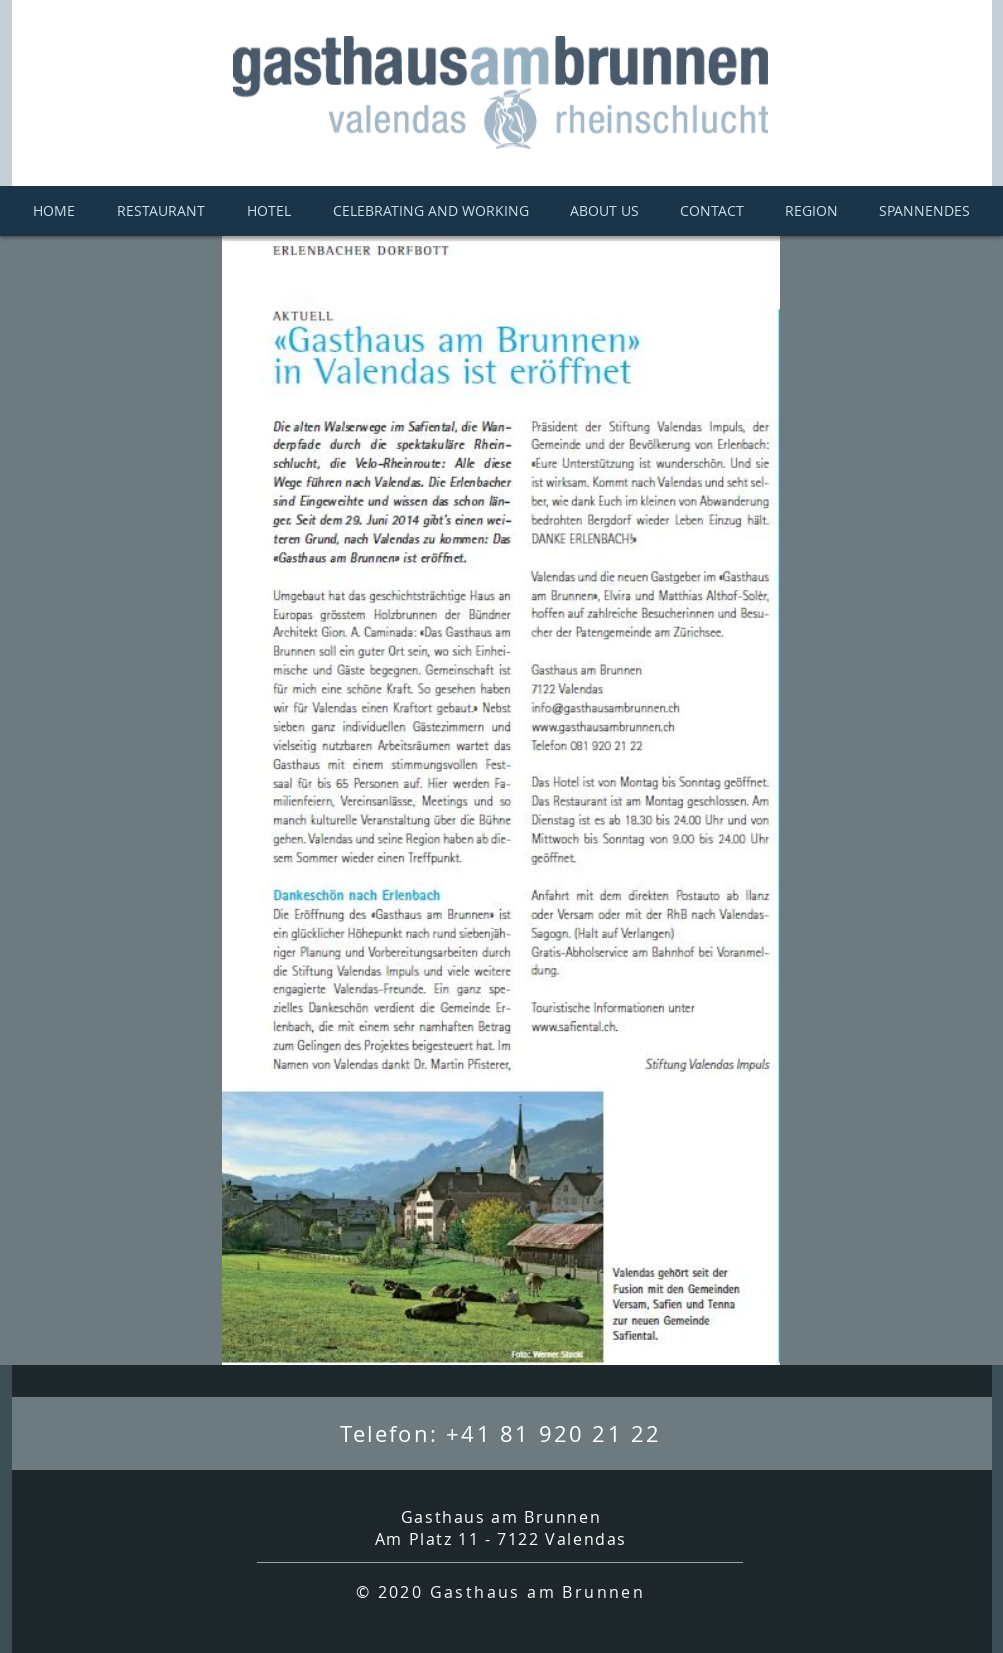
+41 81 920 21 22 (553, 1433)
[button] (925, 211)
